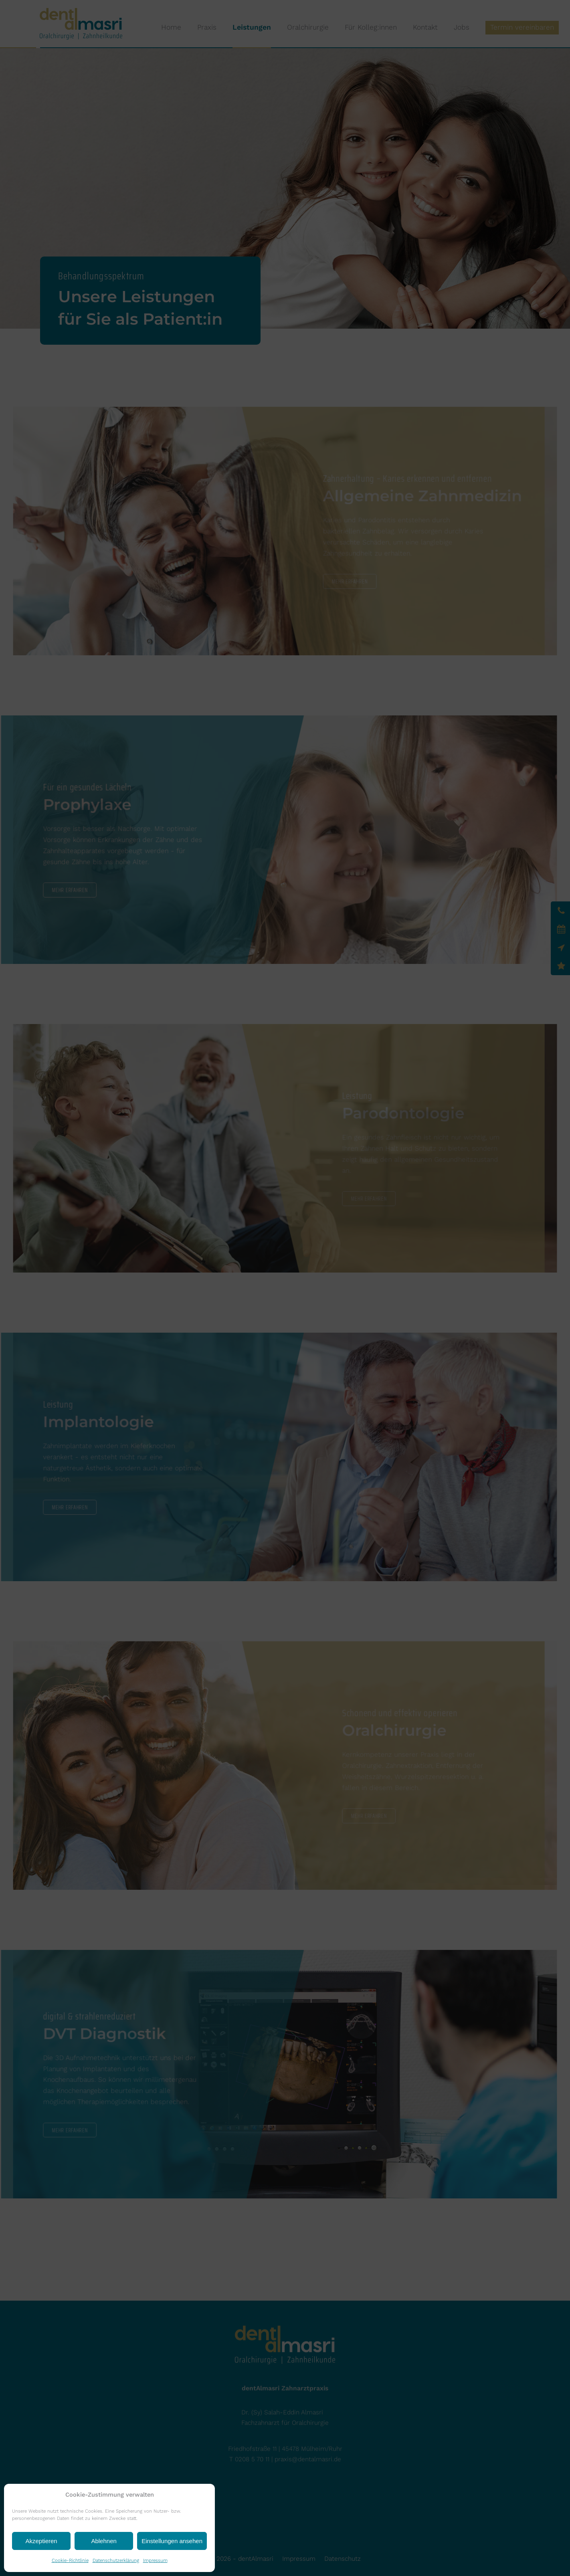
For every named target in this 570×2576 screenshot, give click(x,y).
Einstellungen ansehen (171, 2541)
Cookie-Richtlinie (70, 2560)
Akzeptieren (41, 2541)
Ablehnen (103, 2541)
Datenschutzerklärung (116, 2560)
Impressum (155, 2560)
